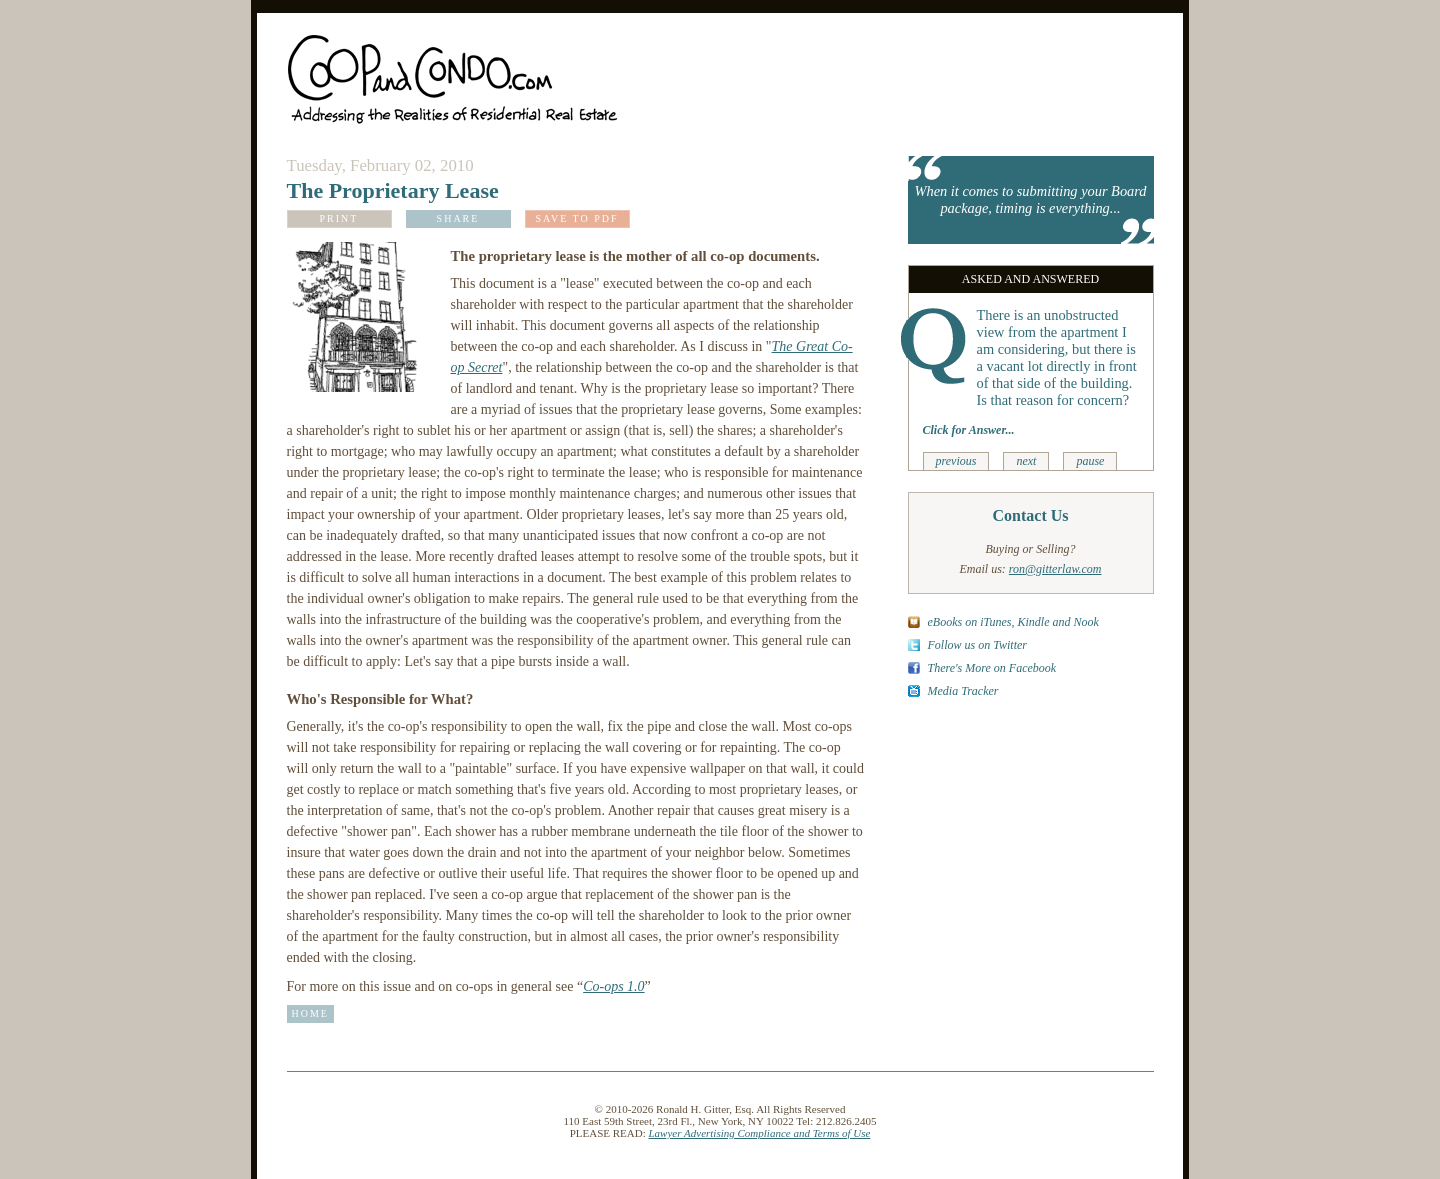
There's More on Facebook (992, 668)
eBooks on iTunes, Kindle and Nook (1013, 622)
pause (1090, 461)
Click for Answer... (969, 430)
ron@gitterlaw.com (1055, 569)
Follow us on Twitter (977, 645)
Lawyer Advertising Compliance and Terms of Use (760, 1133)
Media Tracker (963, 691)
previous (956, 461)
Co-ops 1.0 (613, 986)
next (1026, 461)
